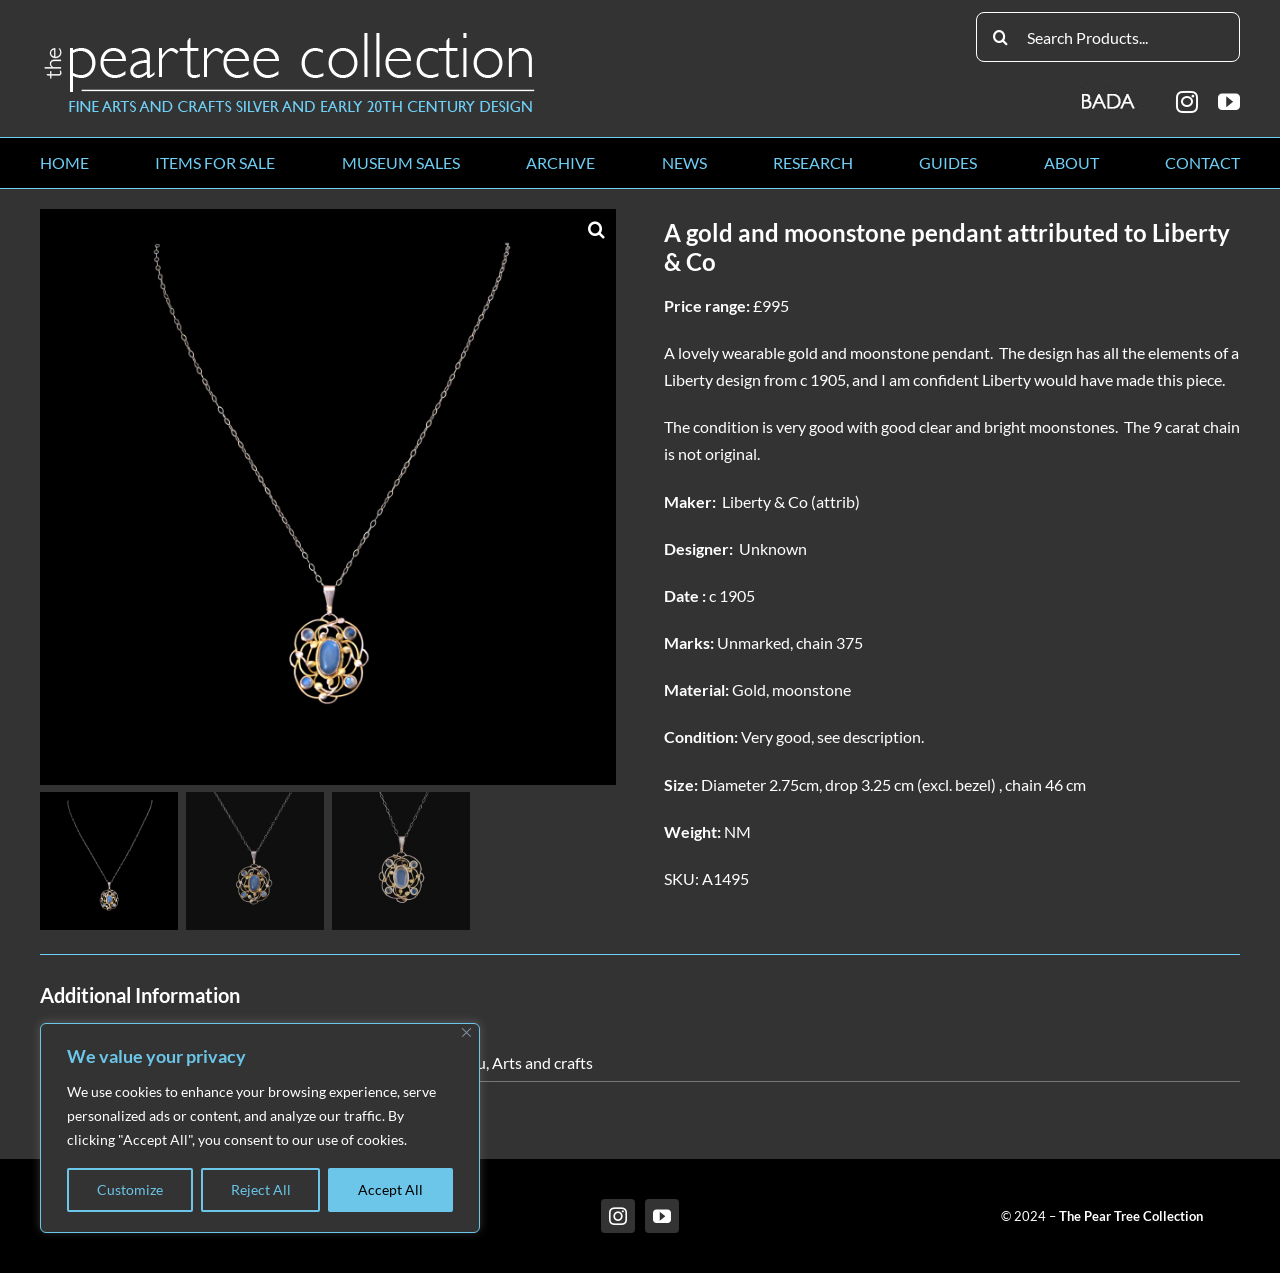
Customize (130, 1189)
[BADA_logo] (1109, 94)
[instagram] (1187, 102)
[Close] (466, 1032)
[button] (596, 229)
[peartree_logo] (290, 36)
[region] (260, 1128)
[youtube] (1229, 102)
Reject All (261, 1189)
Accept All (390, 1189)
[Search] (1001, 37)
